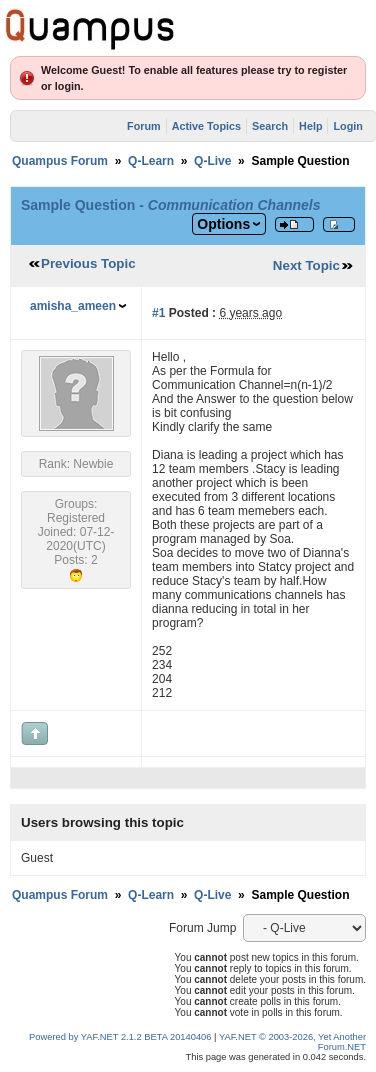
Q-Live (212, 161)
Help (310, 126)
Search (270, 126)
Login (347, 126)
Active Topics (206, 126)
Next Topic (306, 265)
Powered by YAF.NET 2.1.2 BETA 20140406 (121, 1037)
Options (223, 224)
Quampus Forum (60, 161)
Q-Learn (151, 161)
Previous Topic (88, 263)
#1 (158, 313)
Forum (144, 126)
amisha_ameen (73, 306)
